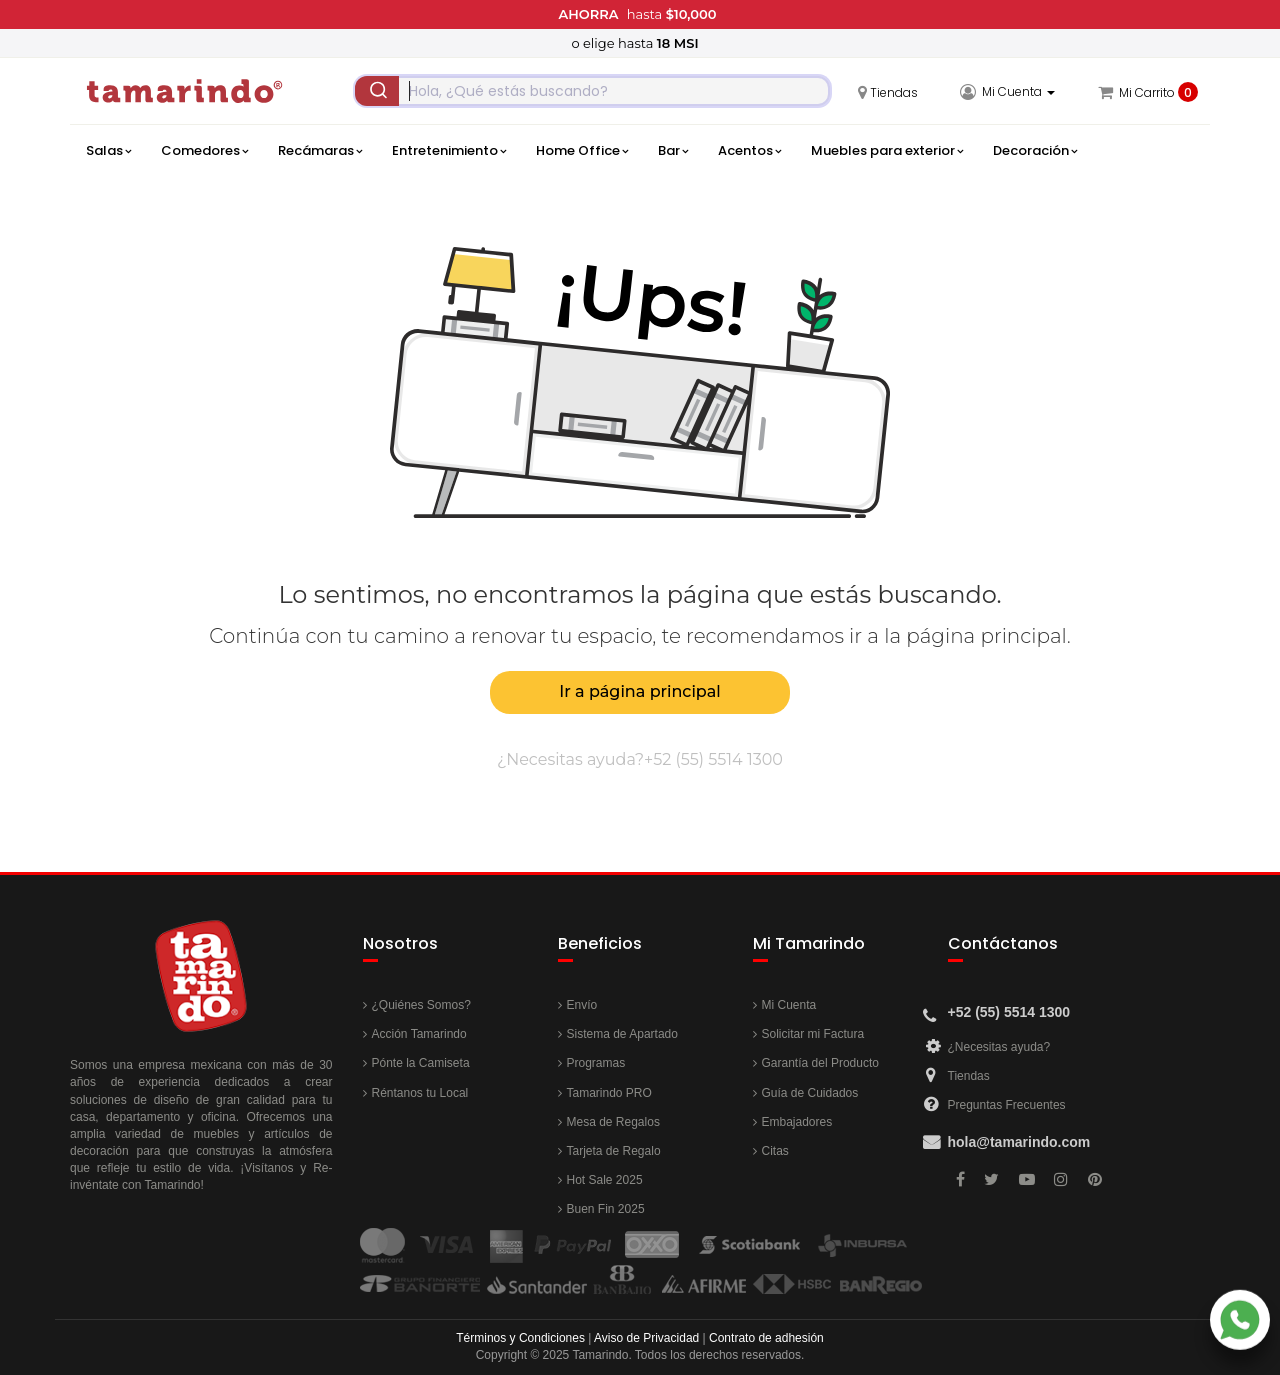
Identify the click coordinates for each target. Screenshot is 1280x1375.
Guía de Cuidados (810, 1093)
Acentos (749, 151)
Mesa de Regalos (613, 1122)
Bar (673, 151)
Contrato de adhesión (766, 1338)
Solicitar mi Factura (813, 1034)
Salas (108, 151)
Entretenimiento (449, 151)
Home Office (582, 151)
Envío (582, 1005)
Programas (596, 1063)
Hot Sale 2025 (605, 1180)
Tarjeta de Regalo (614, 1151)
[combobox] (592, 91)
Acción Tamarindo (419, 1034)
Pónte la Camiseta (421, 1063)
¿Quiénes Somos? (421, 1005)
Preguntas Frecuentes (1007, 1105)
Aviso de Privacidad (646, 1338)
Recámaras (320, 151)
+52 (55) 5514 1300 (713, 759)
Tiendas (969, 1076)
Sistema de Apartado (622, 1034)
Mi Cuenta (789, 1005)
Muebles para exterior (887, 151)
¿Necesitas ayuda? (999, 1047)
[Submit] (377, 91)
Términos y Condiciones (520, 1338)
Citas (775, 1151)
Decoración (1035, 151)
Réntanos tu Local (420, 1093)
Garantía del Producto (820, 1063)
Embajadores (797, 1122)
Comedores (204, 151)
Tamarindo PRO (609, 1093)
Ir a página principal (639, 691)
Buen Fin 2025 (606, 1209)
